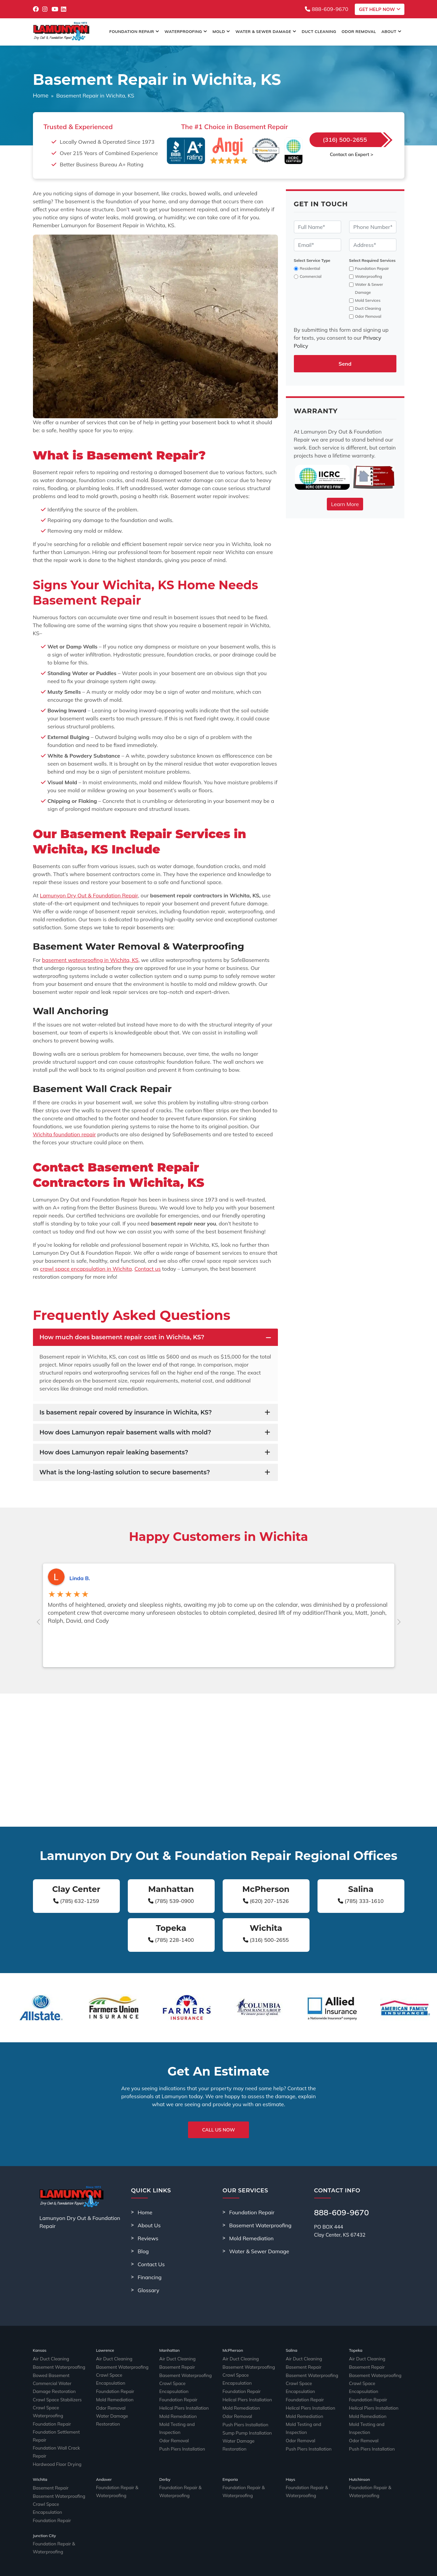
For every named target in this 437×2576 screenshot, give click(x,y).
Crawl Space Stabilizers (53, 2401)
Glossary (148, 2290)
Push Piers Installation (178, 2437)
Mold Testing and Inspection (183, 2419)
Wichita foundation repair (64, 1134)
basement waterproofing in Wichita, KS (90, 960)
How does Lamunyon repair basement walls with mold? (125, 1432)
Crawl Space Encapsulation (119, 2376)
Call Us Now (218, 2130)
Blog (143, 2251)
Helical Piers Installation (179, 2402)
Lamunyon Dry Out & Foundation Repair (89, 895)
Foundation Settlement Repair (58, 2427)
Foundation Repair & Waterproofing (113, 2471)
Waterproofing (185, 31)
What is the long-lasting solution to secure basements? (125, 1472)
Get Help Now (379, 9)
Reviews (148, 2238)
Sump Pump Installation (243, 2428)
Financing (150, 2277)
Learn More (345, 504)
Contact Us (151, 2264)
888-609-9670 (326, 9)
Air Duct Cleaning (48, 2359)
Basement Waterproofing (260, 2225)
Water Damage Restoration (119, 2411)
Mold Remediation (251, 2238)
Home (41, 95)
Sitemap (279, 2565)
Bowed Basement (48, 2376)
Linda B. (80, 1578)
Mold (221, 31)
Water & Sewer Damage (265, 31)
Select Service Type (312, 260)
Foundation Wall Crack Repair (58, 2435)
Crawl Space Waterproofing (56, 2409)
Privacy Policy (303, 2565)
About (391, 31)
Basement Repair (174, 2367)
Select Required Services (372, 260)
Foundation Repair (134, 31)
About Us (149, 2225)
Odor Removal (358, 31)
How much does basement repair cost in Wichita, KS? (122, 1337)
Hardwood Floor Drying (53, 2444)
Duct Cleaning (319, 31)
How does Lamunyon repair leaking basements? (114, 1452)
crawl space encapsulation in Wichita (86, 1268)
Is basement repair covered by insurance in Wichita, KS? (126, 1412)
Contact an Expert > (351, 154)
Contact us (147, 1268)
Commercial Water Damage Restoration (56, 2388)
